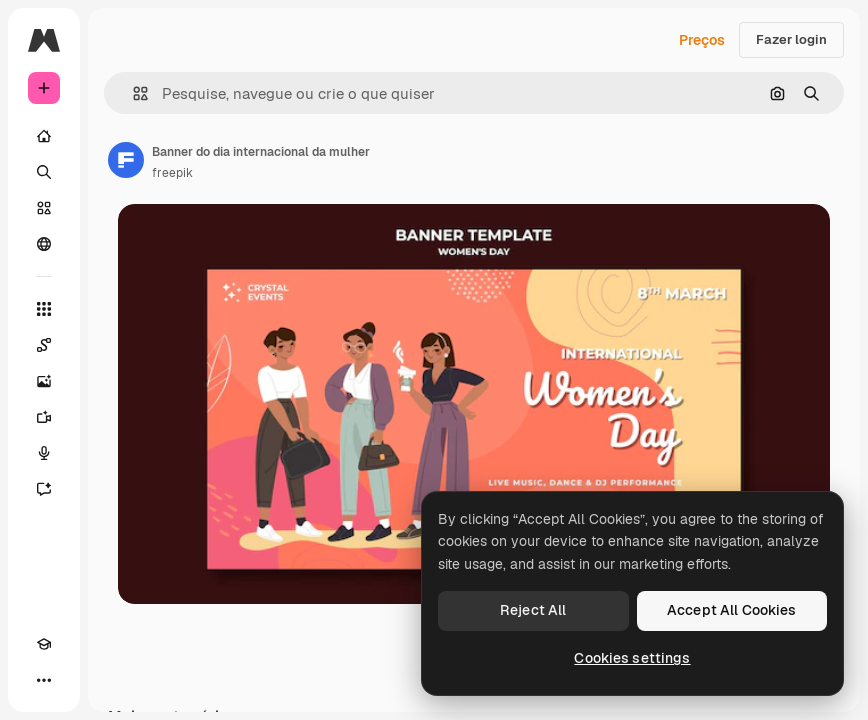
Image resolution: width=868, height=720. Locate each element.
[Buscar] (44, 172)
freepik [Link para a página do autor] (172, 173)
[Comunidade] (44, 244)
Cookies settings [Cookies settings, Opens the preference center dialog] (632, 658)
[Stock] (44, 208)
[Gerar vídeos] (44, 417)
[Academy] (44, 644)
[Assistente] (44, 489)
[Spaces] (44, 345)
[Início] (44, 136)
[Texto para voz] (44, 453)
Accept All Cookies (732, 610)
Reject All (533, 610)
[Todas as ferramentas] (44, 309)
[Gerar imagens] (44, 381)
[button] (132, 93)
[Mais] (44, 680)
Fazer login (791, 39)
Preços (702, 40)
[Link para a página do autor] (126, 160)
